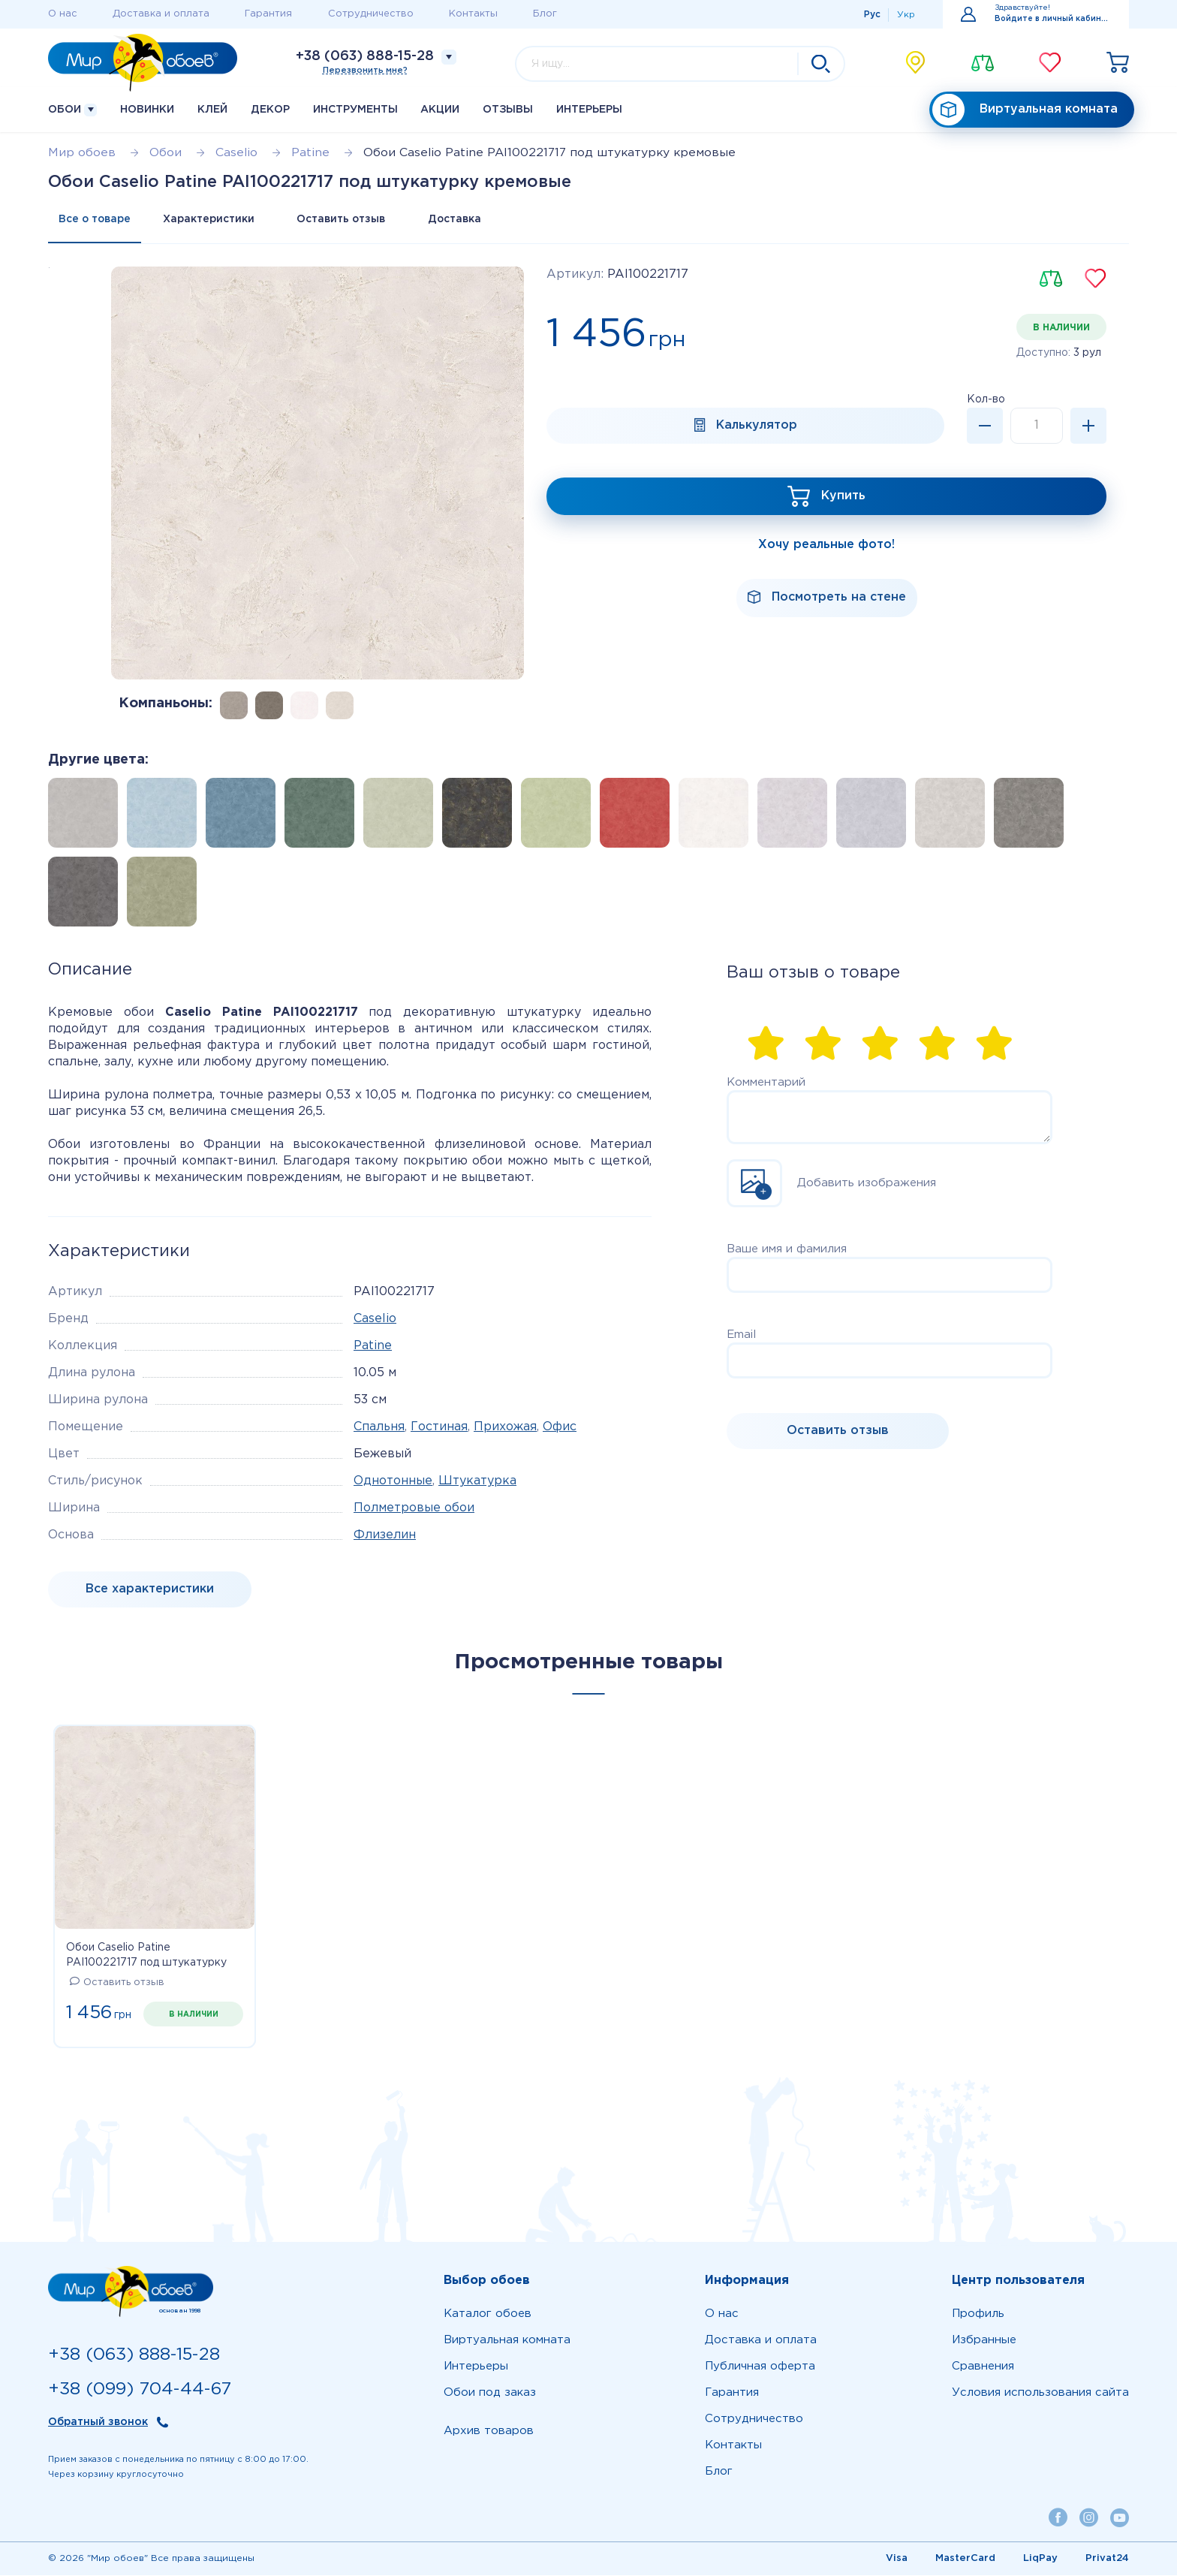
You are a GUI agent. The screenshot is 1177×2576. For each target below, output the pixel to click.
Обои (72, 110)
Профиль (978, 2314)
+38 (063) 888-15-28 (365, 56)
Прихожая (505, 1427)
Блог (545, 14)
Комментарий (766, 1083)
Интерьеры (589, 109)
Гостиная (439, 1427)
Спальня (379, 1427)
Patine (373, 1346)
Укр (906, 15)
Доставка (465, 219)
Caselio (375, 1319)
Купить (843, 496)
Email (741, 1335)
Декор (270, 109)
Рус (872, 15)
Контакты (473, 14)
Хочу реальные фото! (826, 545)
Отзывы (508, 109)
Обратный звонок (98, 2422)
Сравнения (983, 2367)
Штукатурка (477, 1481)
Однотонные (393, 1481)
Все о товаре (96, 219)
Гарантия (268, 14)
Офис (559, 1427)
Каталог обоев (487, 2314)
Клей (212, 109)
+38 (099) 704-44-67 (139, 2389)
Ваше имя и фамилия (787, 1250)
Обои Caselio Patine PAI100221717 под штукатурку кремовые (146, 1957)
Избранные (984, 2341)
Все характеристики (150, 1589)
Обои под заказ (490, 2393)
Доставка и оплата (161, 14)
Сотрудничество (371, 14)
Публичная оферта (760, 2367)
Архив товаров (489, 2431)
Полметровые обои (414, 1508)
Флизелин (385, 1535)
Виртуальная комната (1025, 110)
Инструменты (355, 109)
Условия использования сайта (1040, 2393)
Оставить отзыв (348, 219)
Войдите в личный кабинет (1053, 19)
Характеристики (212, 219)
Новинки (147, 109)
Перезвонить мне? (365, 70)
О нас (62, 14)
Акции (439, 109)
